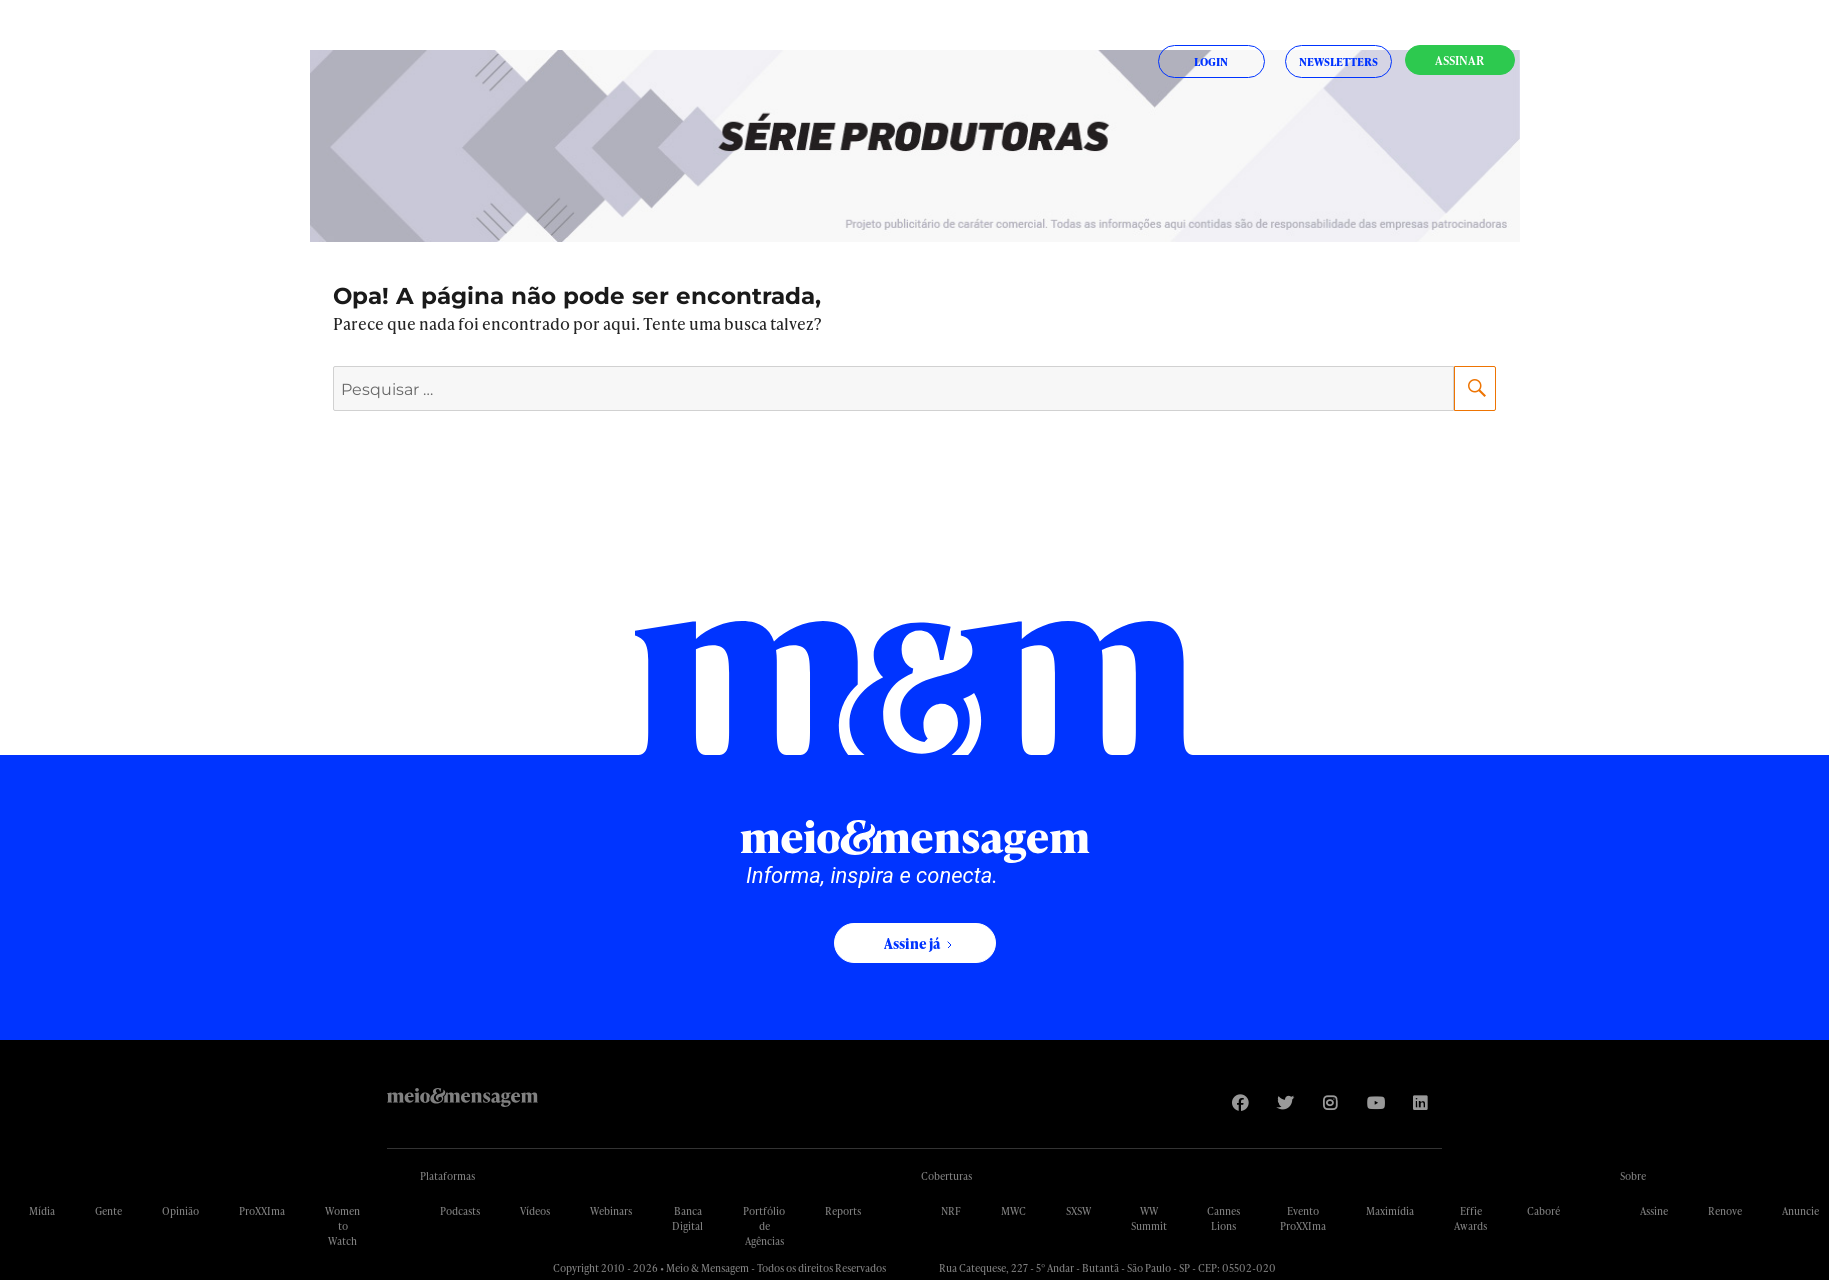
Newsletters (1338, 61)
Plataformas (447, 1176)
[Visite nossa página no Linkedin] (1419, 1102)
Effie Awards (1470, 1218)
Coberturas (946, 1176)
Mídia (42, 1211)
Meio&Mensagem (462, 1097)
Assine (1654, 1211)
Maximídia (1390, 1211)
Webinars (611, 1211)
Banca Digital (687, 1218)
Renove (1725, 1211)
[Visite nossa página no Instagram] (1329, 1102)
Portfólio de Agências (764, 1226)
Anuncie (1800, 1211)
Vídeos (535, 1211)
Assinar (1459, 60)
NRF (951, 1211)
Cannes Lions (1223, 1218)
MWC (1013, 1211)
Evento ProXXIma (1303, 1218)
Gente (108, 1211)
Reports (843, 1211)
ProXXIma (262, 1211)
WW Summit (1149, 1218)
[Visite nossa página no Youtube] (1374, 1102)
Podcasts (460, 1211)
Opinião (180, 1211)
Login (1211, 61)
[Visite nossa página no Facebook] (1239, 1102)
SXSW (1078, 1211)
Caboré (1543, 1211)
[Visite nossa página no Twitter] (1284, 1102)
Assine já (912, 943)
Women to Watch (342, 1226)
